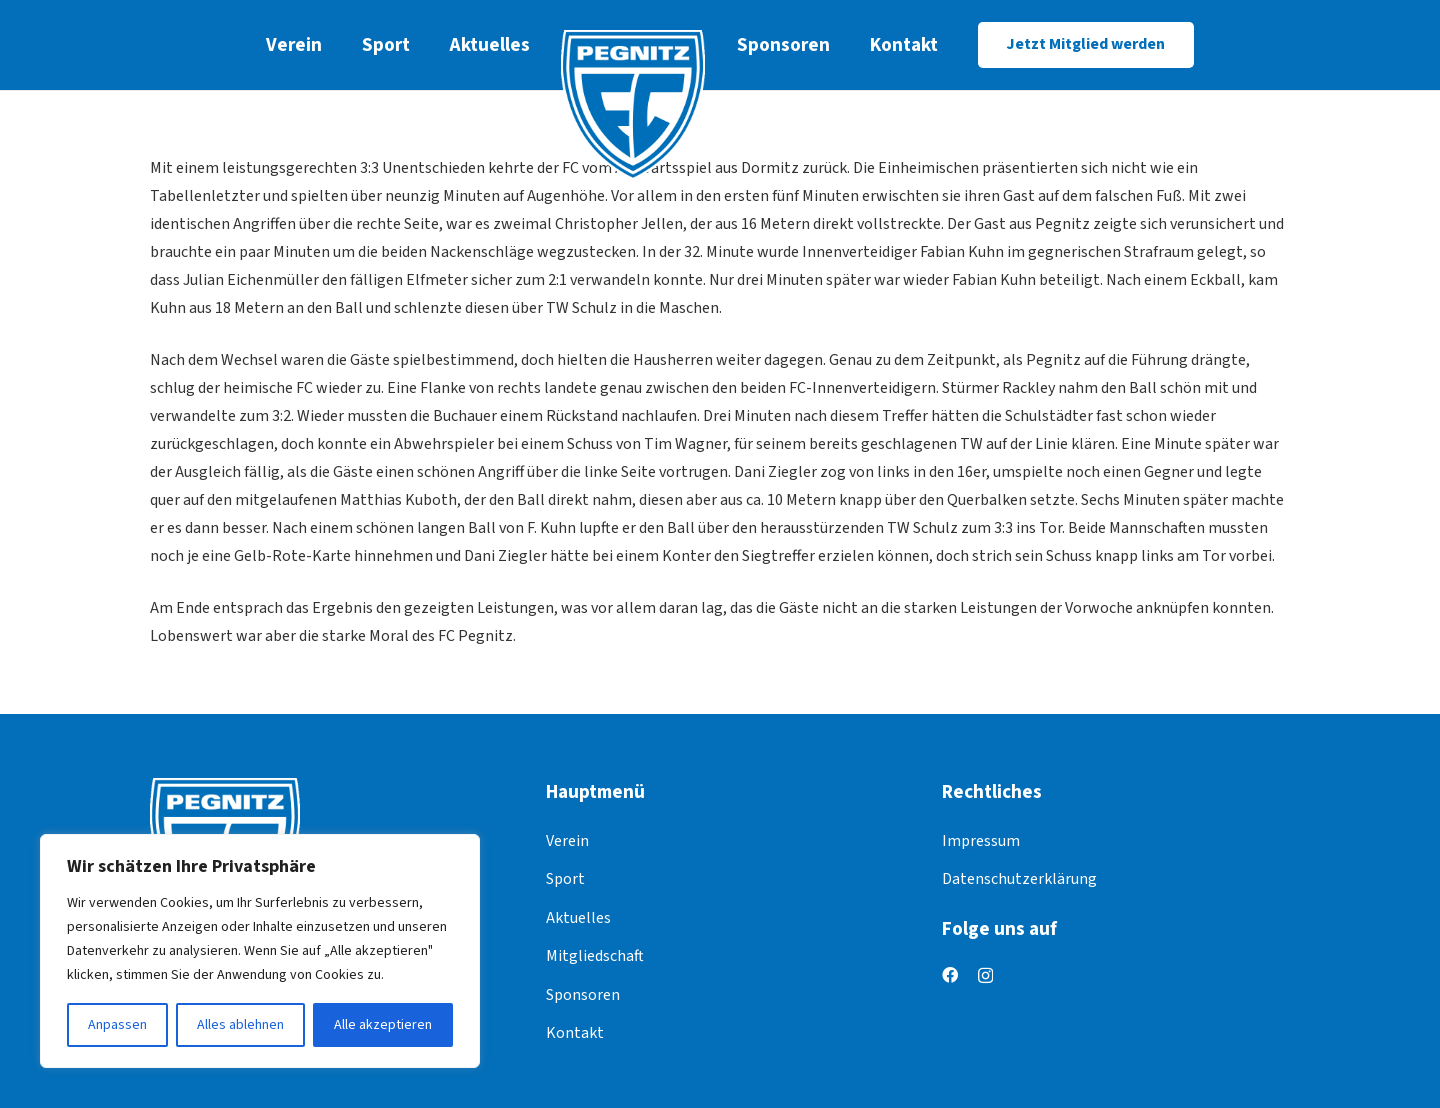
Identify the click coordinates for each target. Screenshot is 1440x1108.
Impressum (981, 841)
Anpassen (117, 1025)
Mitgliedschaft (595, 956)
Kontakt (575, 1033)
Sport (565, 879)
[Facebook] (950, 975)
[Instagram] (985, 976)
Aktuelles (578, 918)
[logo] (633, 105)
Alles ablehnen (240, 1025)
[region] (260, 951)
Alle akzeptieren (383, 1025)
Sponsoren (583, 995)
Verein (567, 841)
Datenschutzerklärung (1019, 879)
